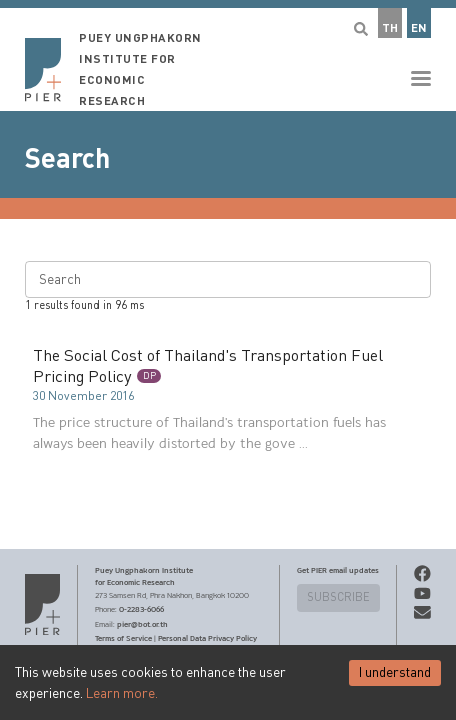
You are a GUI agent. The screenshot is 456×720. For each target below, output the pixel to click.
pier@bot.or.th (142, 624)
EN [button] (419, 28)
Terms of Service (123, 638)
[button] (228, 55)
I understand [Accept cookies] (395, 673)
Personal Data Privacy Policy (207, 638)
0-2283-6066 (141, 609)
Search (67, 159)
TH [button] (390, 28)
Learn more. (122, 694)
